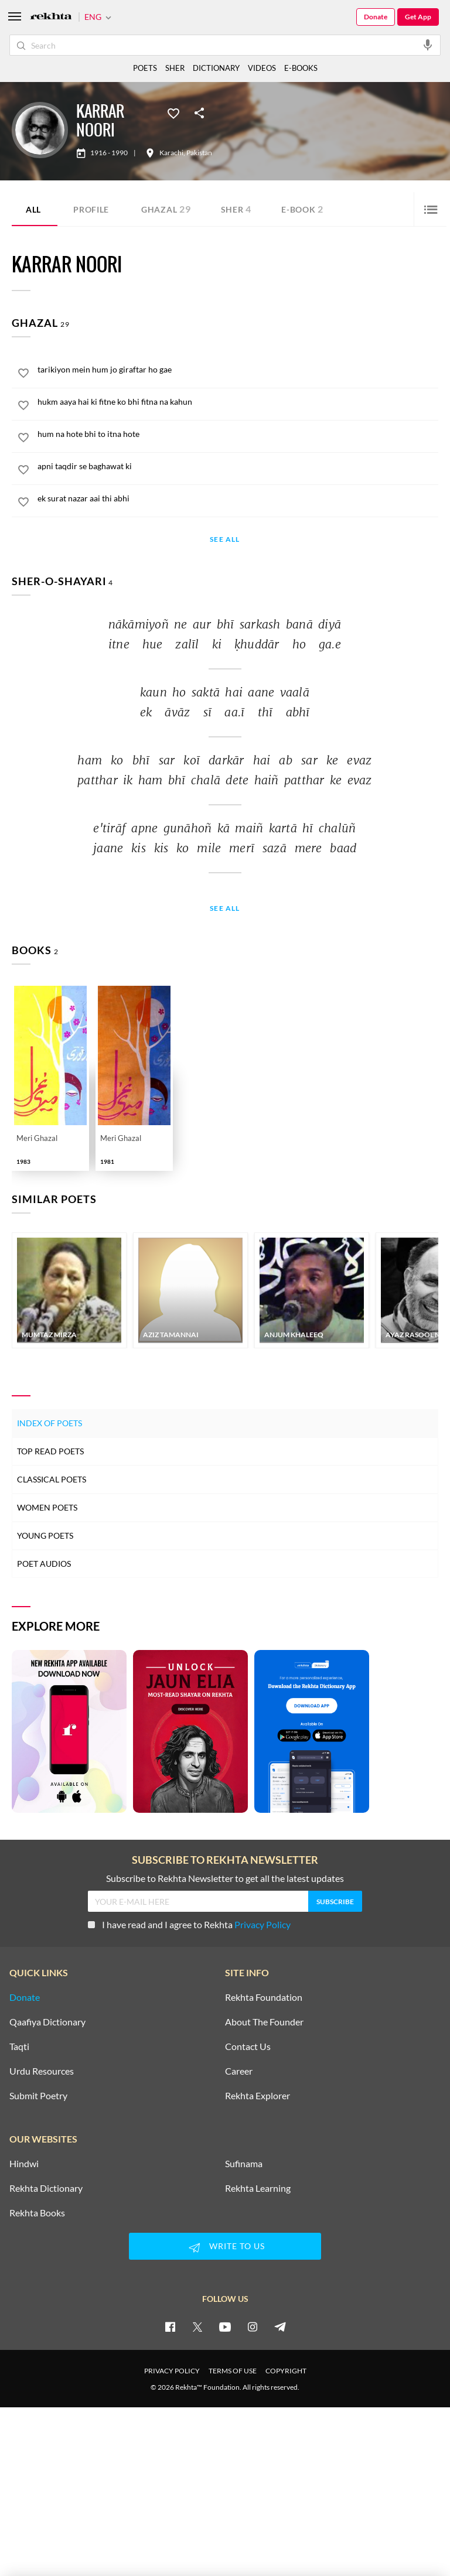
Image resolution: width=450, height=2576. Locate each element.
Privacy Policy (262, 1924)
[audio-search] (427, 44)
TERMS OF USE (233, 2370)
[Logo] (51, 17)
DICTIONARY (216, 68)
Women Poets (47, 1507)
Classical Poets (51, 1479)
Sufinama (243, 2163)
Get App (418, 16)
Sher (236, 208)
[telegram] (280, 2326)
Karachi (171, 152)
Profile (91, 209)
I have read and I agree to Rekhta (189, 1924)
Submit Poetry (38, 2095)
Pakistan (199, 152)
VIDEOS (262, 68)
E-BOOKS (301, 68)
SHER (175, 68)
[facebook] (170, 2326)
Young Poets (45, 1535)
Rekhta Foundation (263, 1997)
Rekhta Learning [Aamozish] (258, 2188)
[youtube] (225, 2326)
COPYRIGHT (285, 2370)
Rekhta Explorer (257, 2095)
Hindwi (24, 2163)
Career (239, 2071)
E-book (302, 208)
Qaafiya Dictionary (47, 2022)
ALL (33, 209)
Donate (375, 16)
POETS (145, 68)
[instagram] (252, 2326)
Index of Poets (49, 1423)
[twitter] (197, 2326)
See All (225, 540)
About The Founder (264, 2022)
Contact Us (248, 2046)
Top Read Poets (50, 1451)
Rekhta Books (37, 2213)
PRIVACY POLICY (172, 2370)
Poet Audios (44, 1564)
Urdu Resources (41, 2071)
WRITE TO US (225, 2247)
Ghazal (166, 208)
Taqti (19, 2046)
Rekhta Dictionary (46, 2188)
